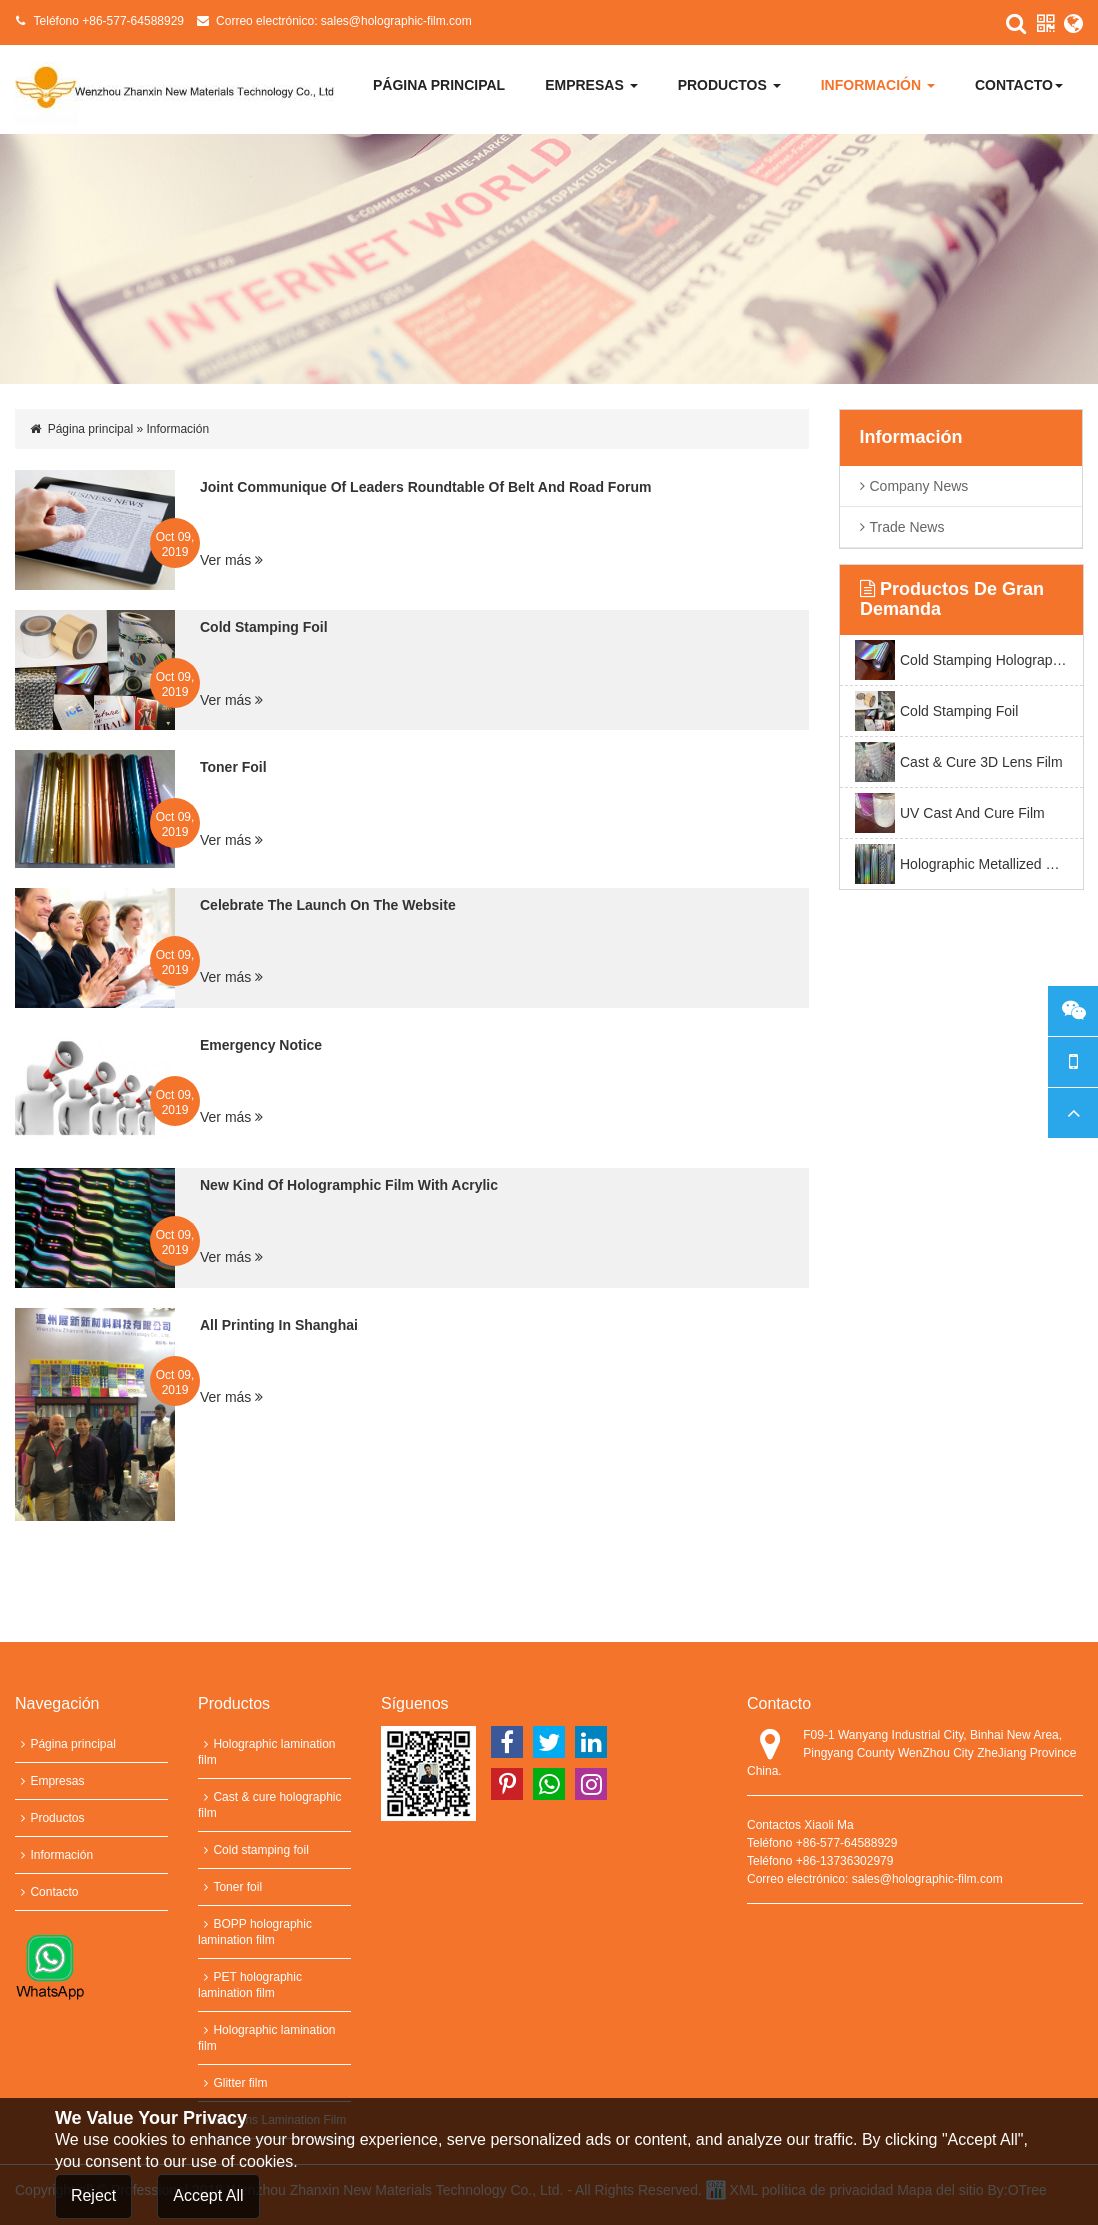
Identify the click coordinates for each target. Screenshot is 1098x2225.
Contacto (1019, 85)
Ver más (231, 560)
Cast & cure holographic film (270, 1805)
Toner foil (230, 1887)
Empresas (591, 85)
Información (878, 85)
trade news (907, 527)
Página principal (439, 85)
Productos (729, 85)
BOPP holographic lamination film (255, 1932)
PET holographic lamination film (250, 1985)
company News (919, 486)
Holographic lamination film (267, 1752)
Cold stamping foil (253, 1850)
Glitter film (232, 2083)
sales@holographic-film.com (396, 21)
